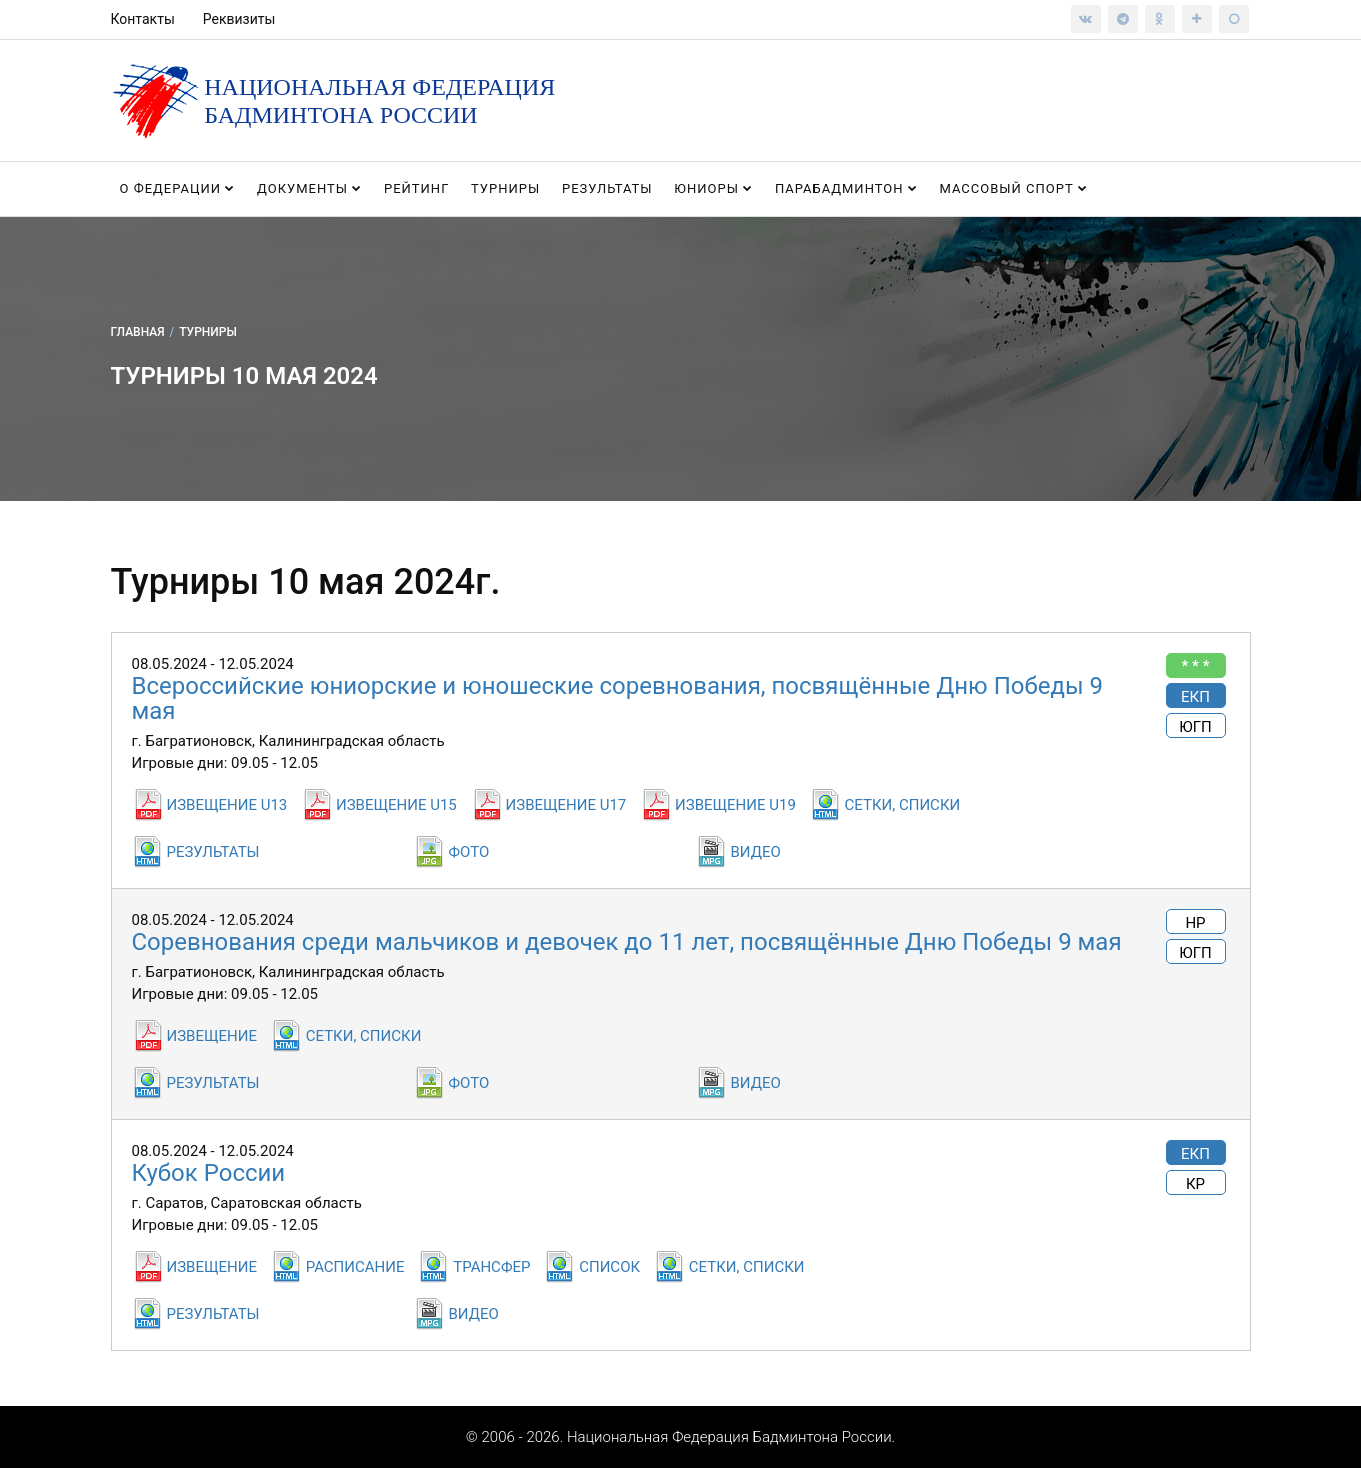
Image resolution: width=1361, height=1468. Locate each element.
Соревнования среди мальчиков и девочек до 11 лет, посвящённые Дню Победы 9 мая (627, 942)
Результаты (607, 188)
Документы (309, 188)
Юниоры (713, 188)
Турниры (505, 188)
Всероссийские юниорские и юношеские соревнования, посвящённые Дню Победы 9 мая (618, 698)
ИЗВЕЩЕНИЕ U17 (566, 805)
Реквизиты (239, 19)
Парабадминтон (846, 188)
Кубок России (209, 1173)
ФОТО (469, 852)
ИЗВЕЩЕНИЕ (212, 1036)
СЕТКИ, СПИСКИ (903, 805)
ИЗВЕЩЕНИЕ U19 (735, 805)
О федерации (178, 188)
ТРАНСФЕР (491, 1267)
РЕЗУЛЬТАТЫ (213, 852)
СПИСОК (609, 1267)
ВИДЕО (756, 852)
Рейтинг (416, 188)
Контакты (143, 19)
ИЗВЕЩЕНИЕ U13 (227, 805)
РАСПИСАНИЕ (355, 1267)
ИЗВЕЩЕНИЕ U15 (396, 805)
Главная (138, 331)
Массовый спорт (1013, 188)
